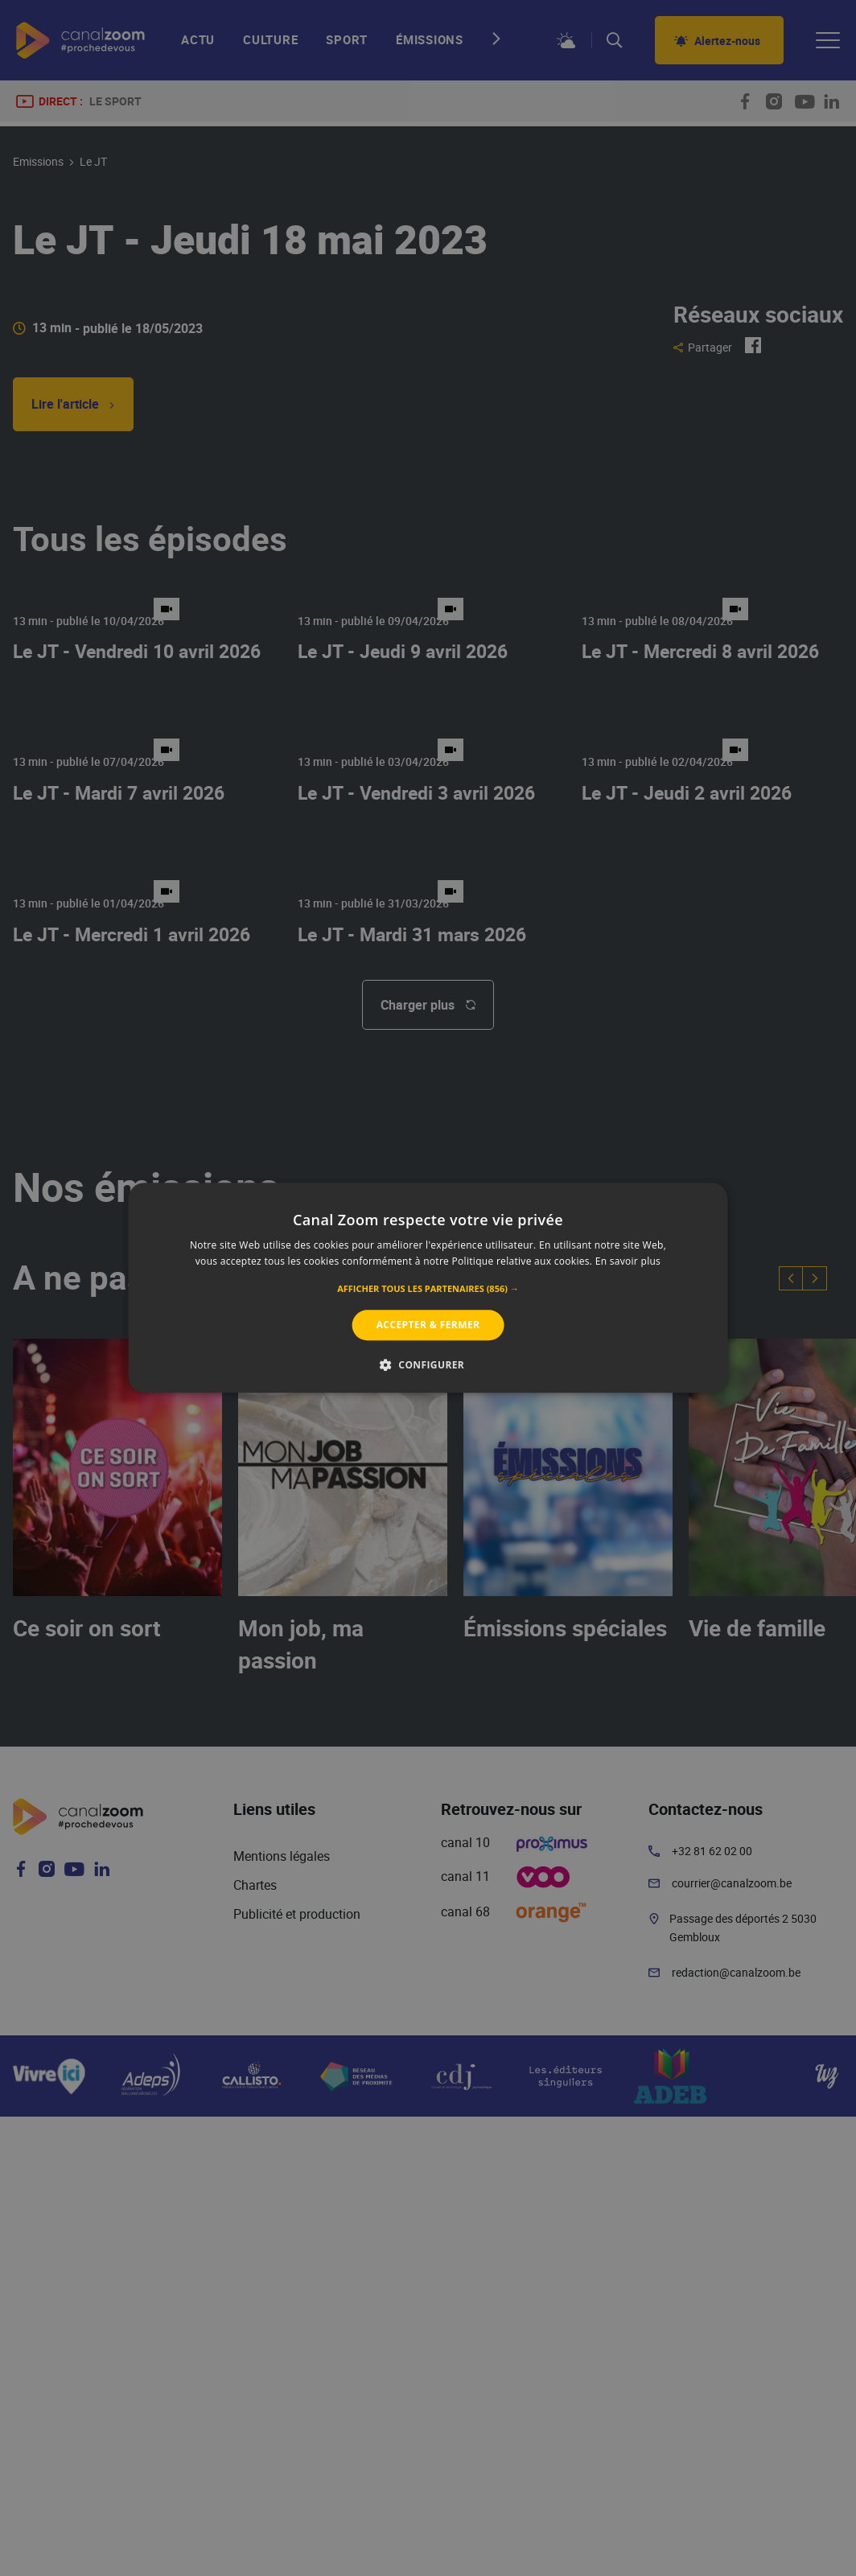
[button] (428, 1289)
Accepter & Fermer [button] (428, 1324)
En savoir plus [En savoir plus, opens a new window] (628, 1262)
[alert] (428, 1288)
